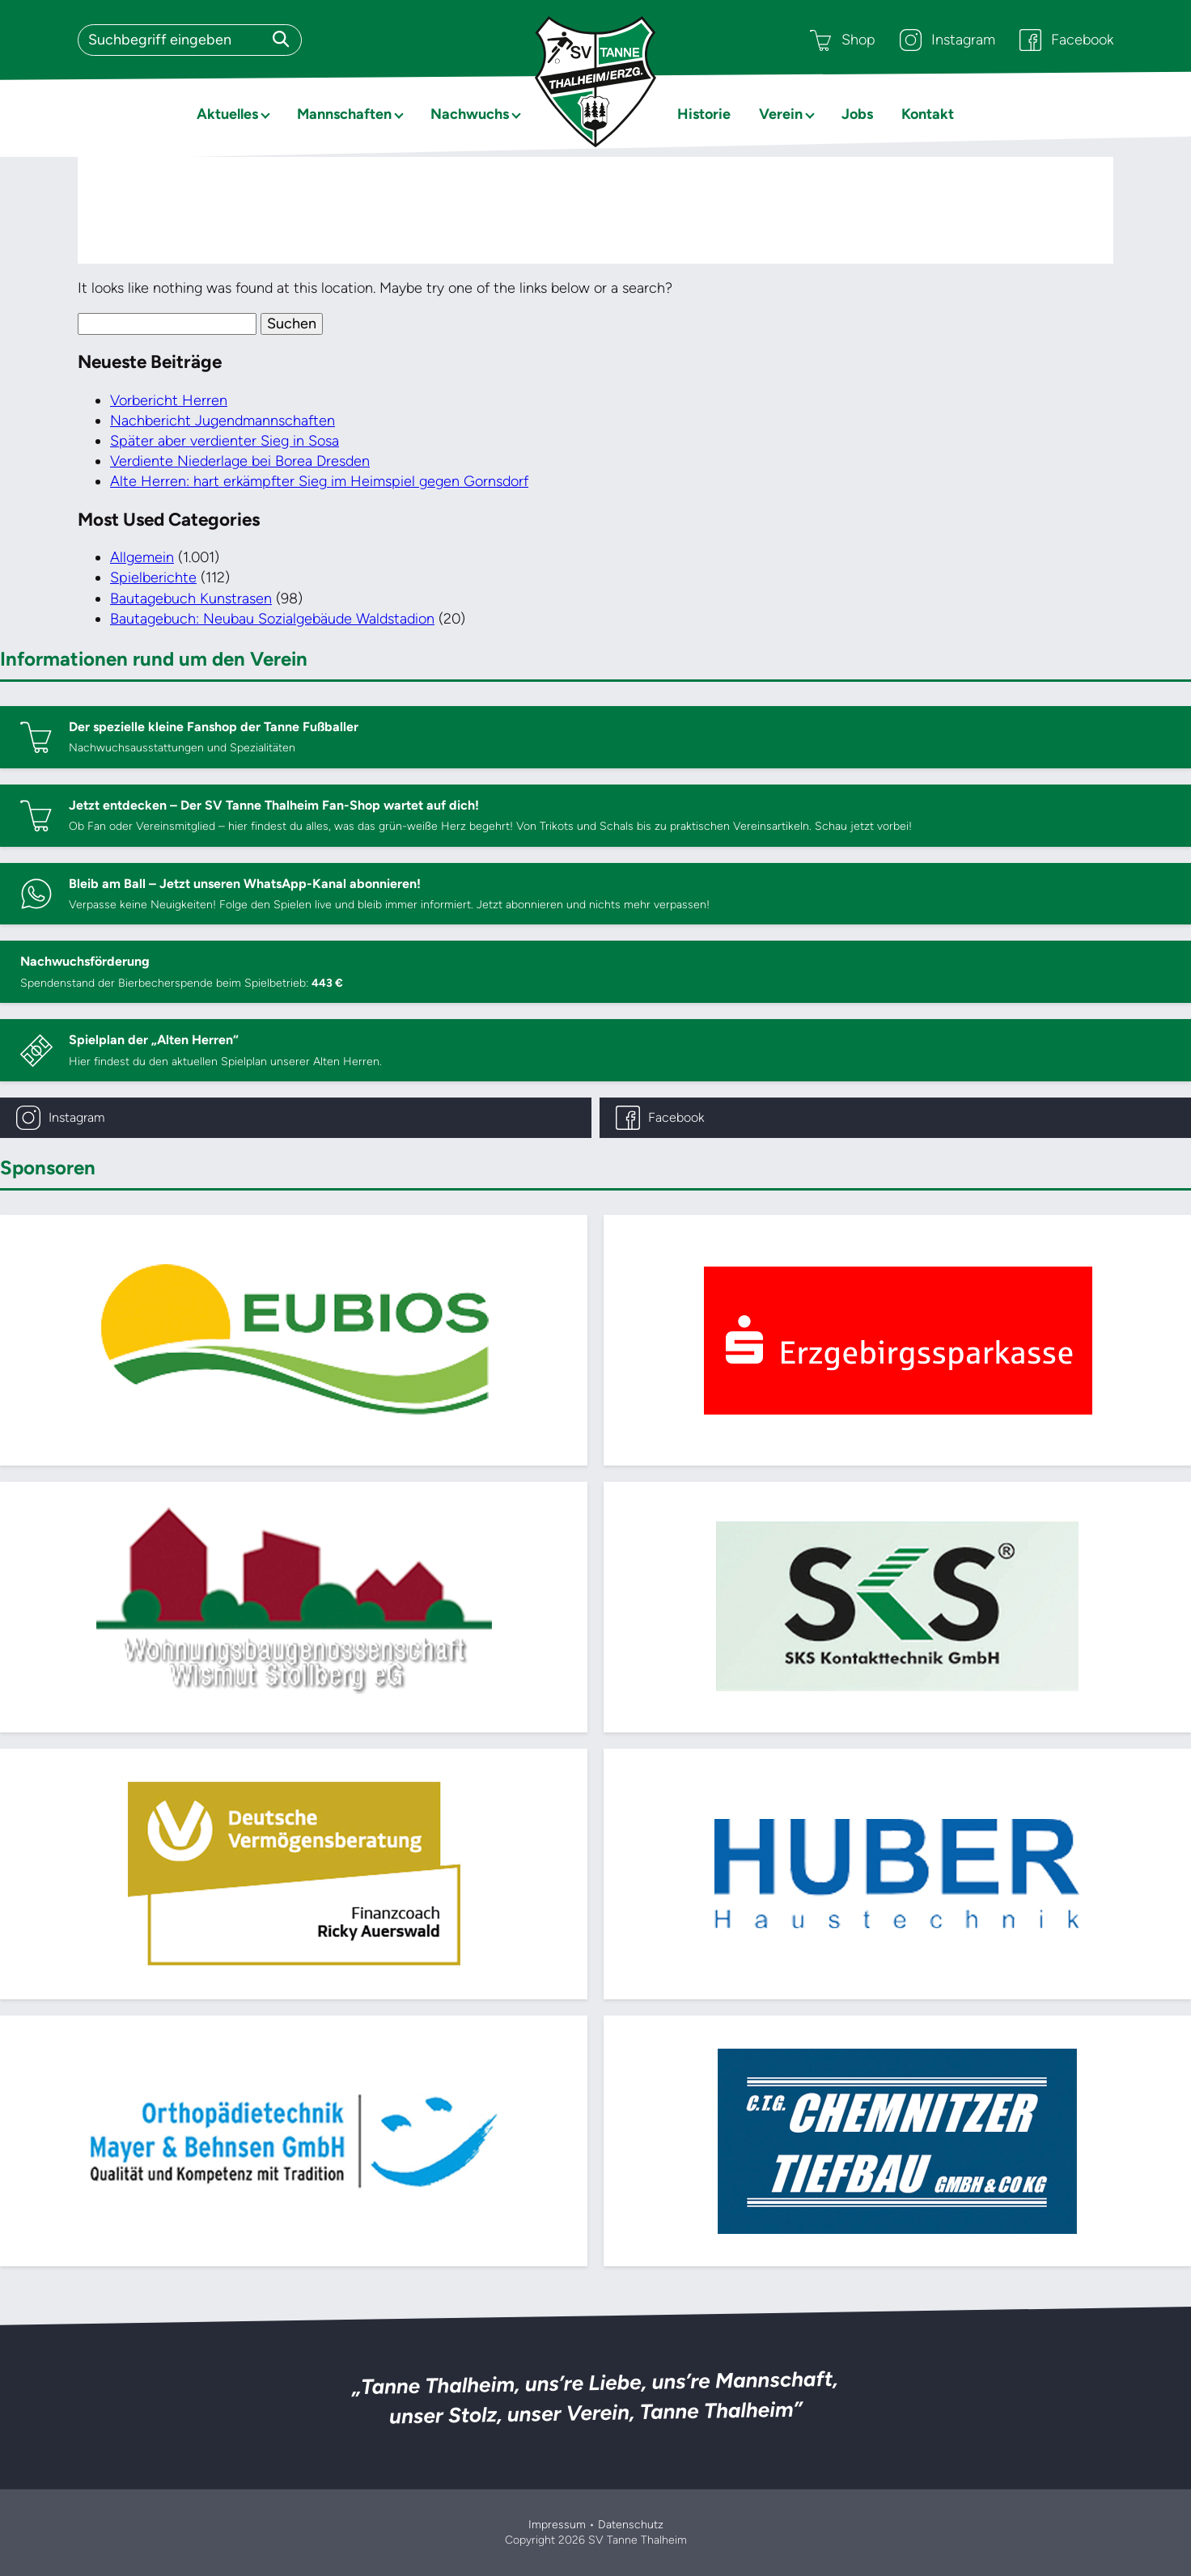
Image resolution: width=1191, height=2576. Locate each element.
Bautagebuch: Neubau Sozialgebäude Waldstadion (272, 619)
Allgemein (142, 557)
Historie (704, 114)
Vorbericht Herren (168, 400)
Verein (781, 114)
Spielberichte (153, 577)
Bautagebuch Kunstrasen (191, 598)
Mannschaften (344, 114)
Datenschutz (630, 2525)
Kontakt (927, 114)
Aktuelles (227, 114)
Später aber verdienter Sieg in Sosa (224, 441)
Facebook (1066, 40)
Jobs (857, 114)
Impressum (557, 2525)
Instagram (947, 40)
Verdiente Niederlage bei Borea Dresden (240, 461)
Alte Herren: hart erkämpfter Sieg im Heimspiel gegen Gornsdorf (319, 481)
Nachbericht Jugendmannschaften (222, 420)
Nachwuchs (469, 114)
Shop (842, 40)
